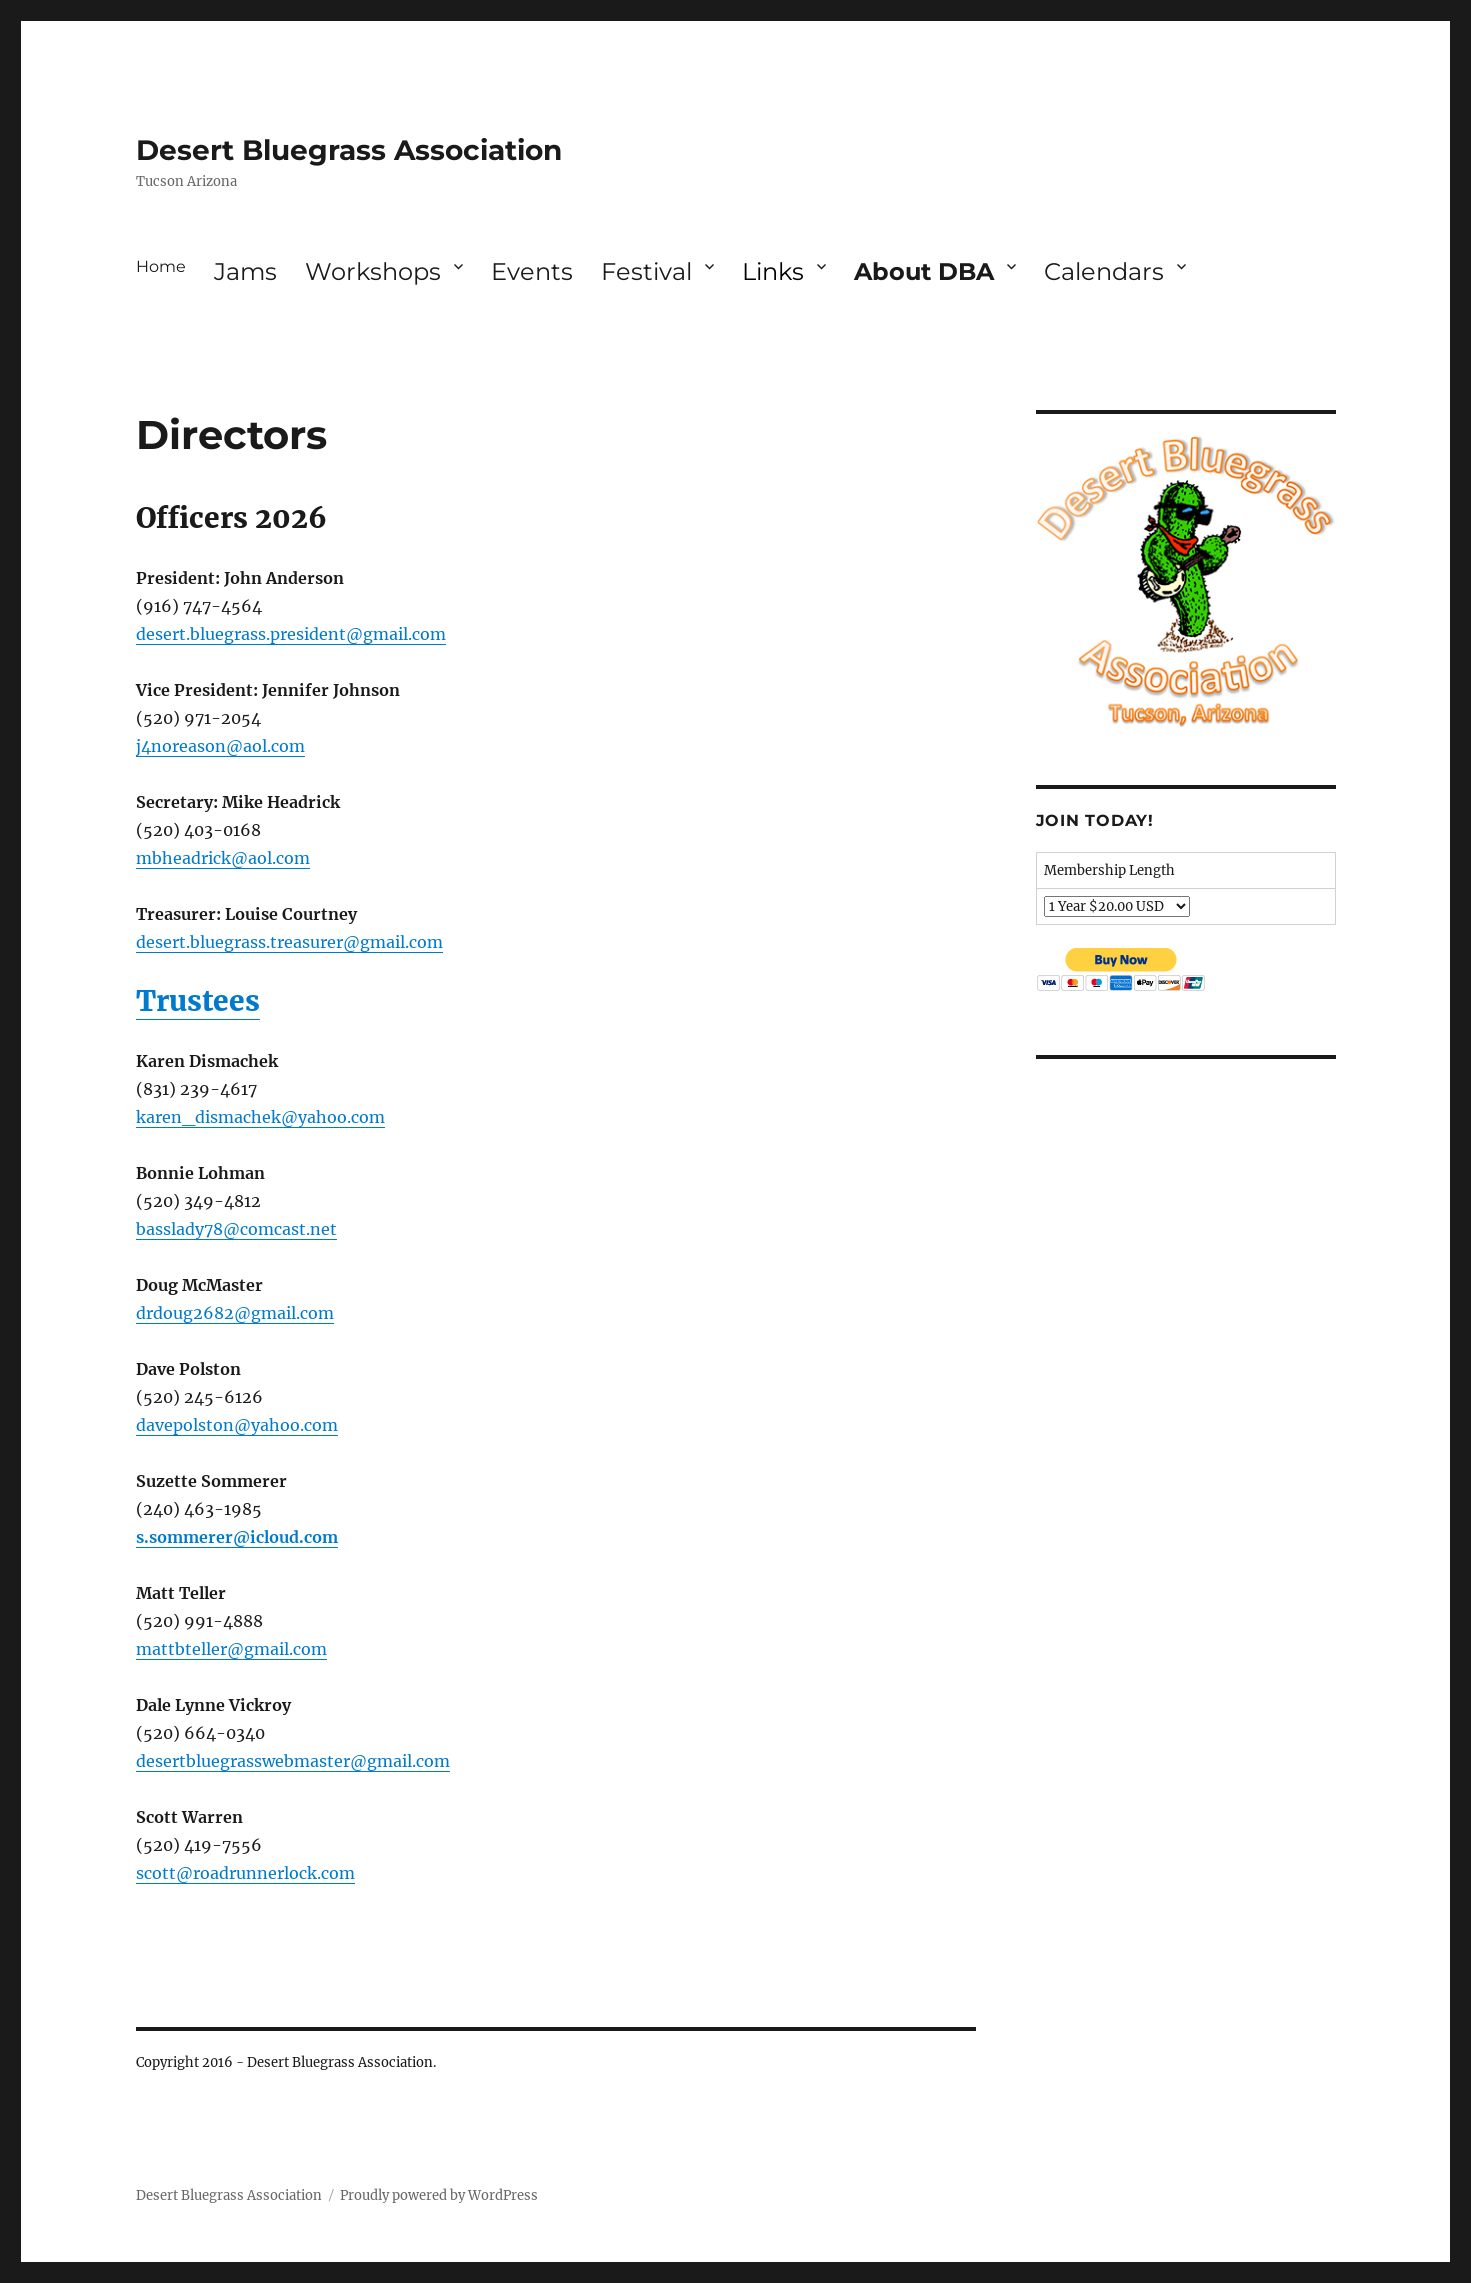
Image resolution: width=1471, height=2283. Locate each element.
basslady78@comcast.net (236, 1229)
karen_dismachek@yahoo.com (260, 1117)
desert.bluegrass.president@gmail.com (291, 634)
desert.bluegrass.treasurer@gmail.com (289, 942)
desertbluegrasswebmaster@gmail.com (293, 1761)
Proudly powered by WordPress (439, 2195)
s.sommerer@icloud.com (237, 1537)
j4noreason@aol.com (220, 746)
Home (161, 266)
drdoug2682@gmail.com (235, 1313)
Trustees (198, 1001)
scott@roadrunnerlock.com (245, 1873)
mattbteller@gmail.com (231, 1649)
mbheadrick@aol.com (223, 858)
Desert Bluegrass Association (349, 150)
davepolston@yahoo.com (237, 1425)
